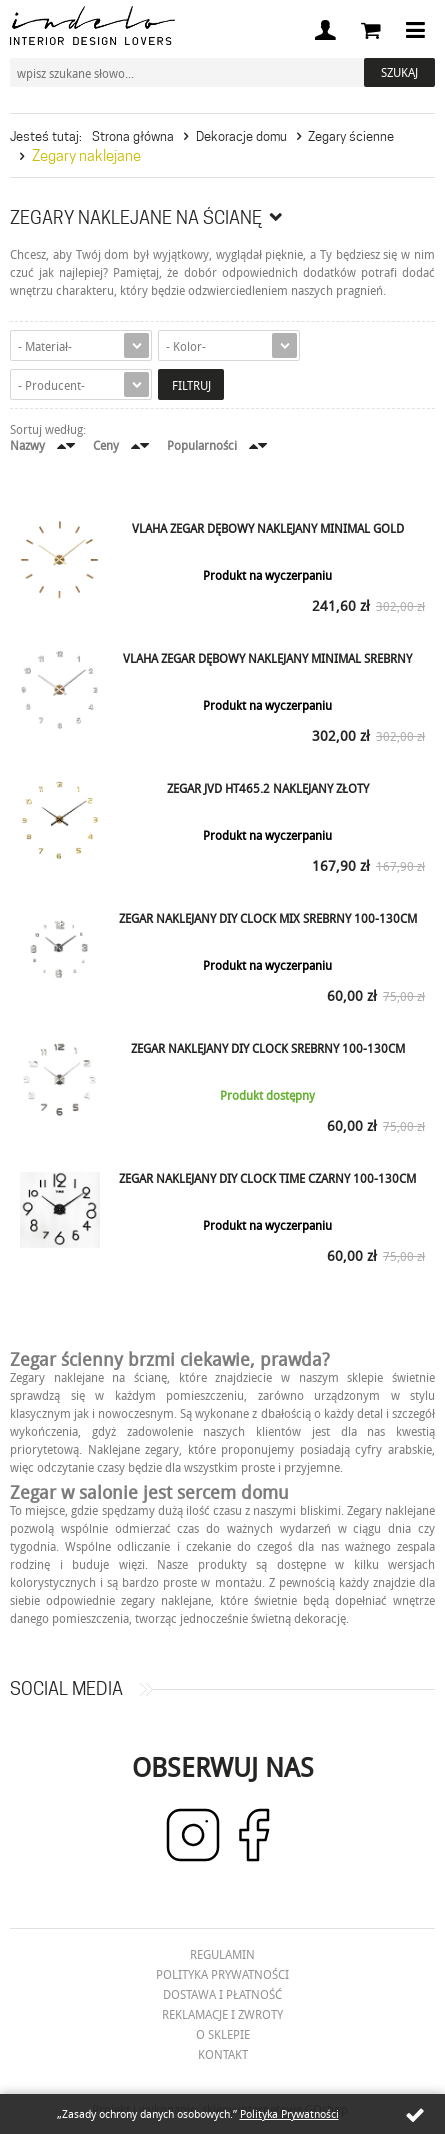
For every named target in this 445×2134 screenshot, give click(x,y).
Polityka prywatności (222, 1974)
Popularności (202, 445)
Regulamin (222, 1954)
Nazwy (27, 445)
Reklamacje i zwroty (222, 2014)
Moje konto (325, 30)
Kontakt (223, 2054)
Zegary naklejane (86, 156)
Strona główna (133, 136)
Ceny (106, 445)
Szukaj (399, 72)
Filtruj (191, 385)
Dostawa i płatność (222, 1994)
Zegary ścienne (351, 136)
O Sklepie (223, 2034)
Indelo (92, 26)
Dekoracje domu (241, 136)
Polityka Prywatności (289, 2113)
